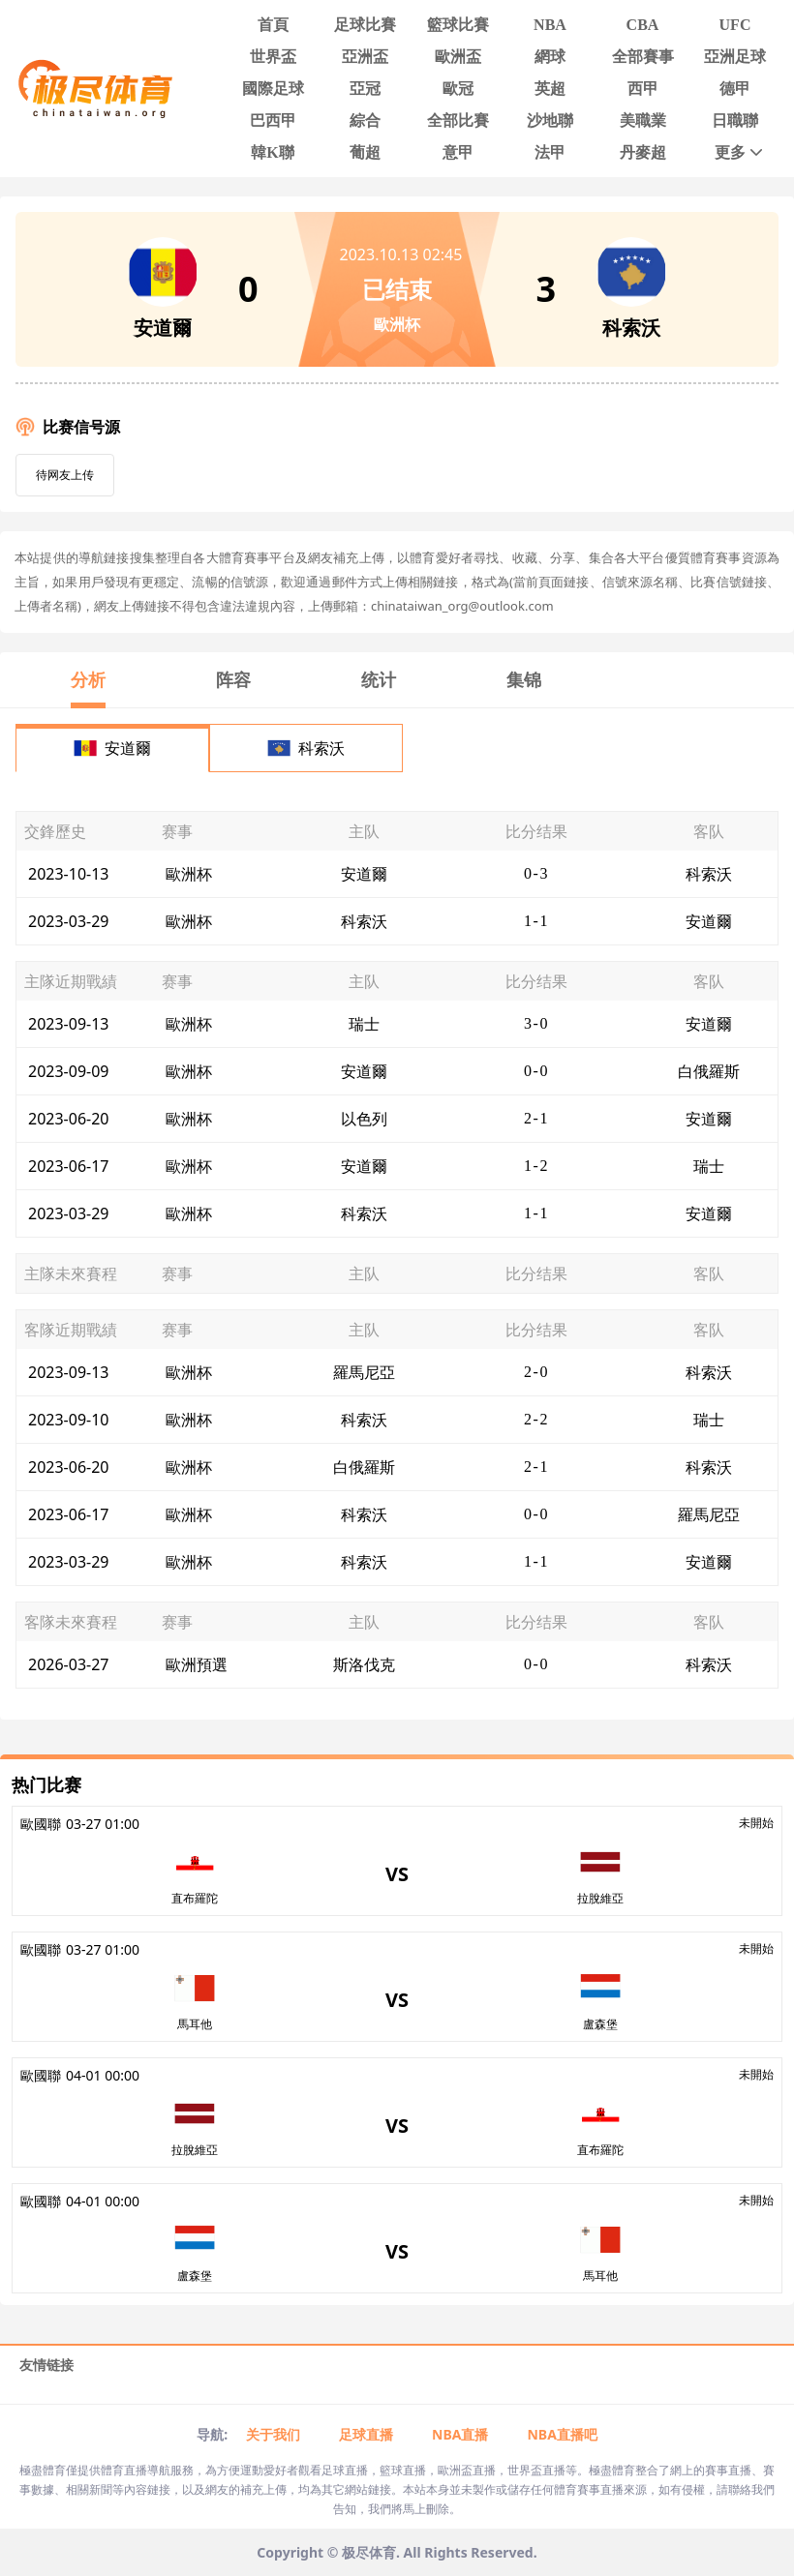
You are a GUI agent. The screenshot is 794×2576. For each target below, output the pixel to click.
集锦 (523, 679)
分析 (88, 679)
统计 (378, 679)
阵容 (233, 679)
